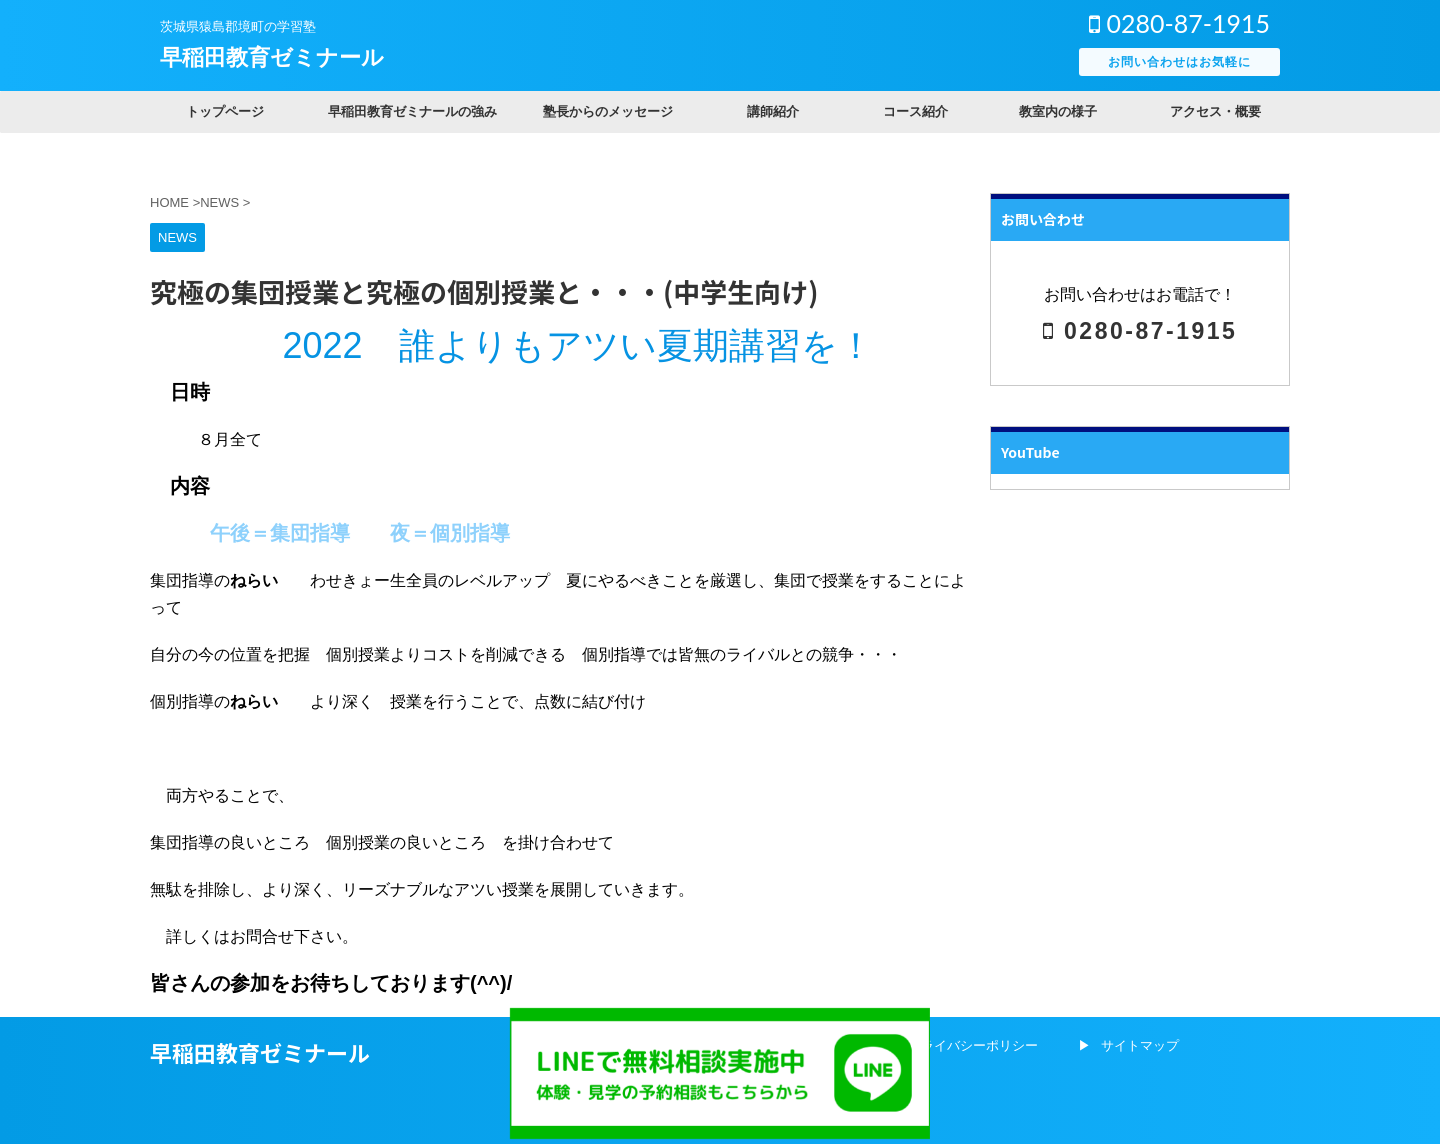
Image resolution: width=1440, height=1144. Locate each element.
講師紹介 (773, 111)
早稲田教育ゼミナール (272, 57)
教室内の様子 (1058, 111)
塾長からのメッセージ (608, 111)
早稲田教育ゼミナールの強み (412, 111)
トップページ (225, 111)
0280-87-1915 (1179, 23)
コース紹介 (915, 111)
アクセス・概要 (1215, 111)
